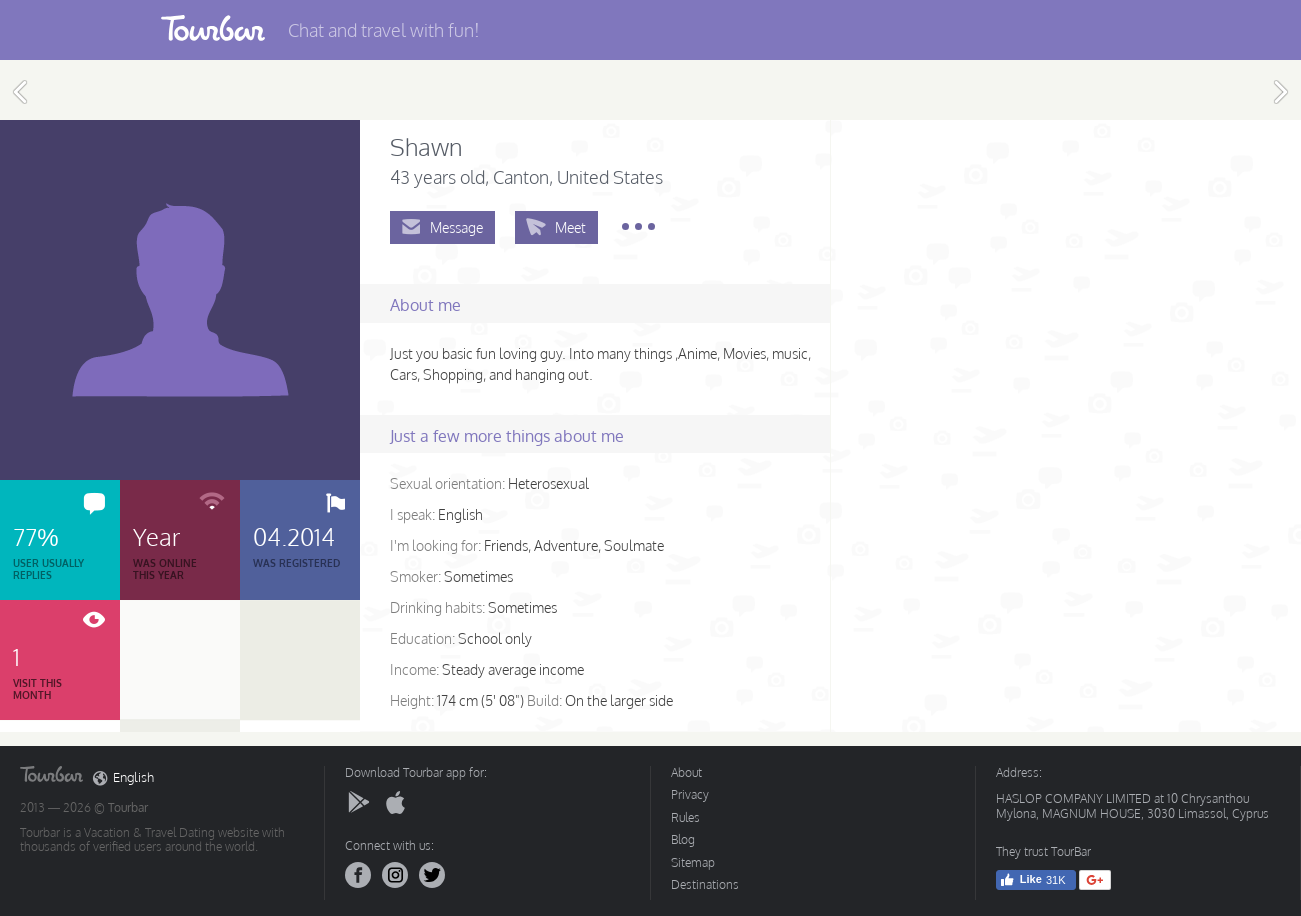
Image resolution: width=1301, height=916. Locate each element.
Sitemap (693, 862)
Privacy (690, 794)
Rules (685, 817)
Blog (683, 839)
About (686, 772)
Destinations (705, 884)
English (123, 778)
